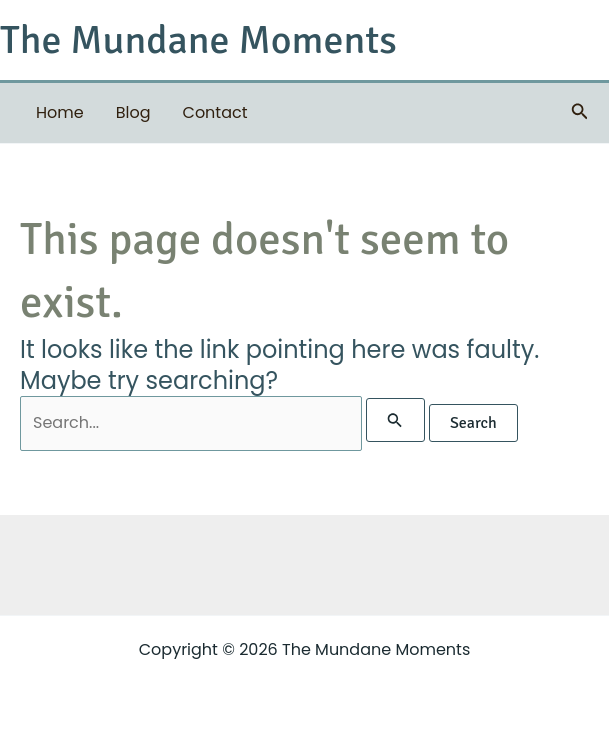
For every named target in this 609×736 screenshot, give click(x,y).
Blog (133, 112)
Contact (215, 112)
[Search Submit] (395, 420)
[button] (580, 113)
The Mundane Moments (198, 40)
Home (60, 112)
